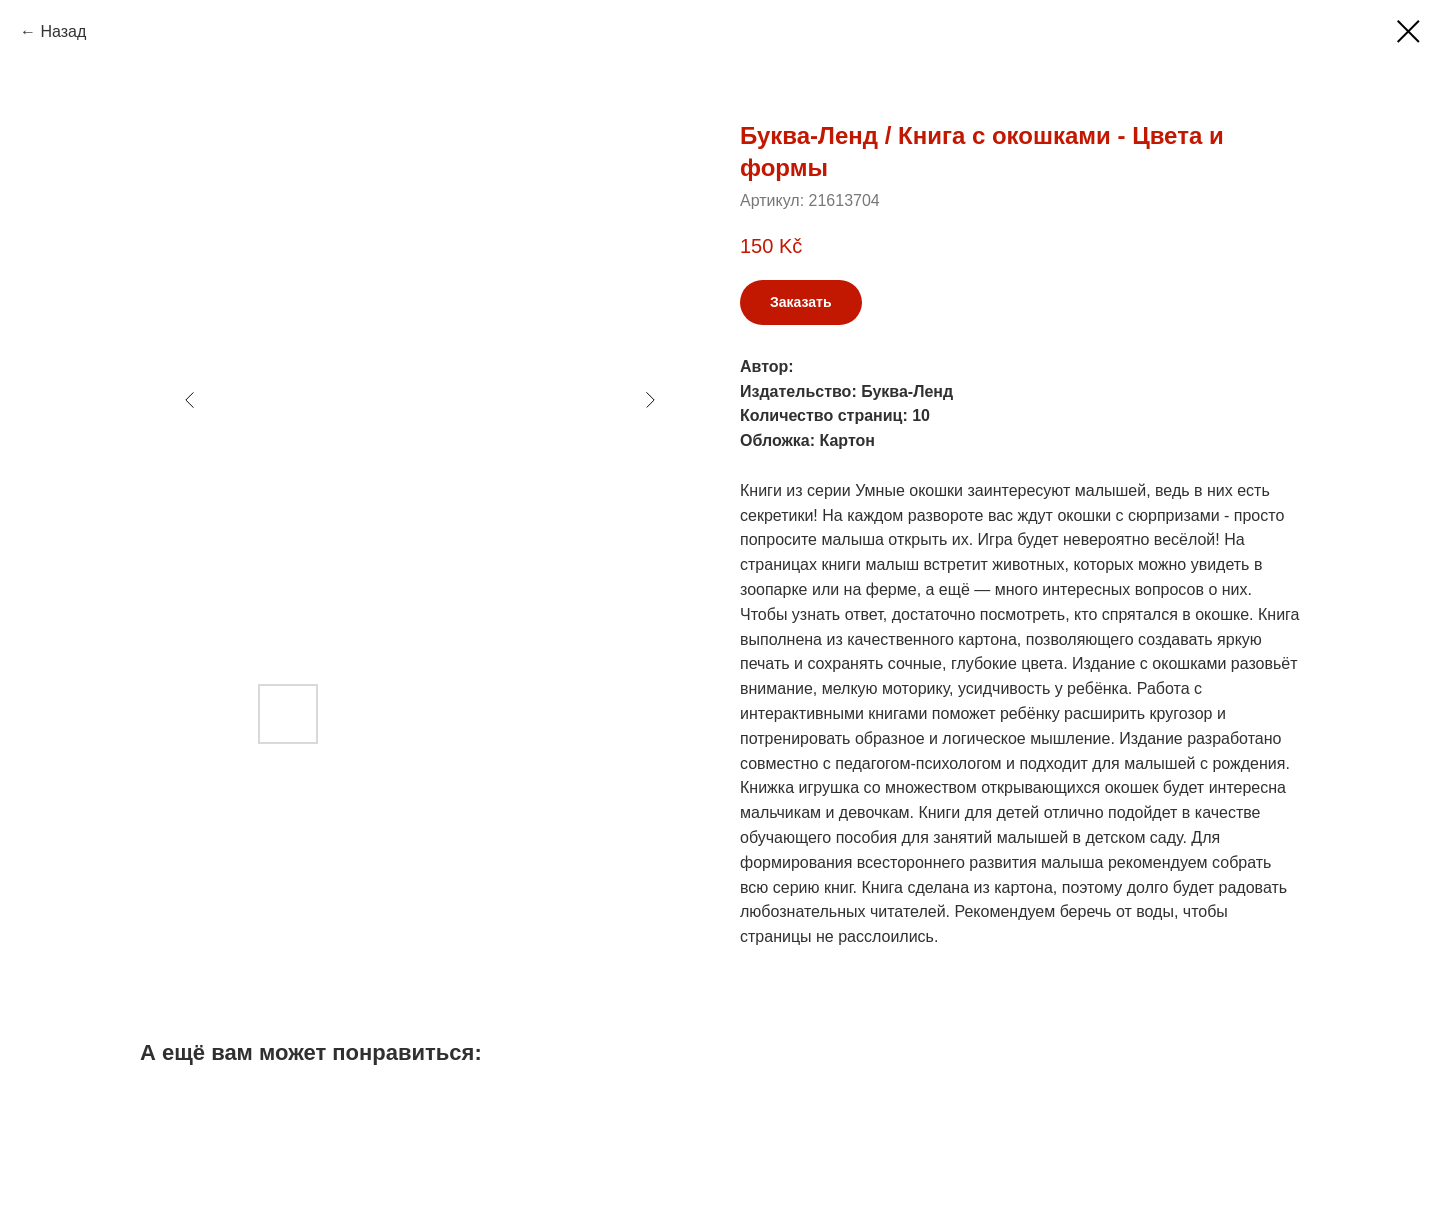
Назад (63, 31)
